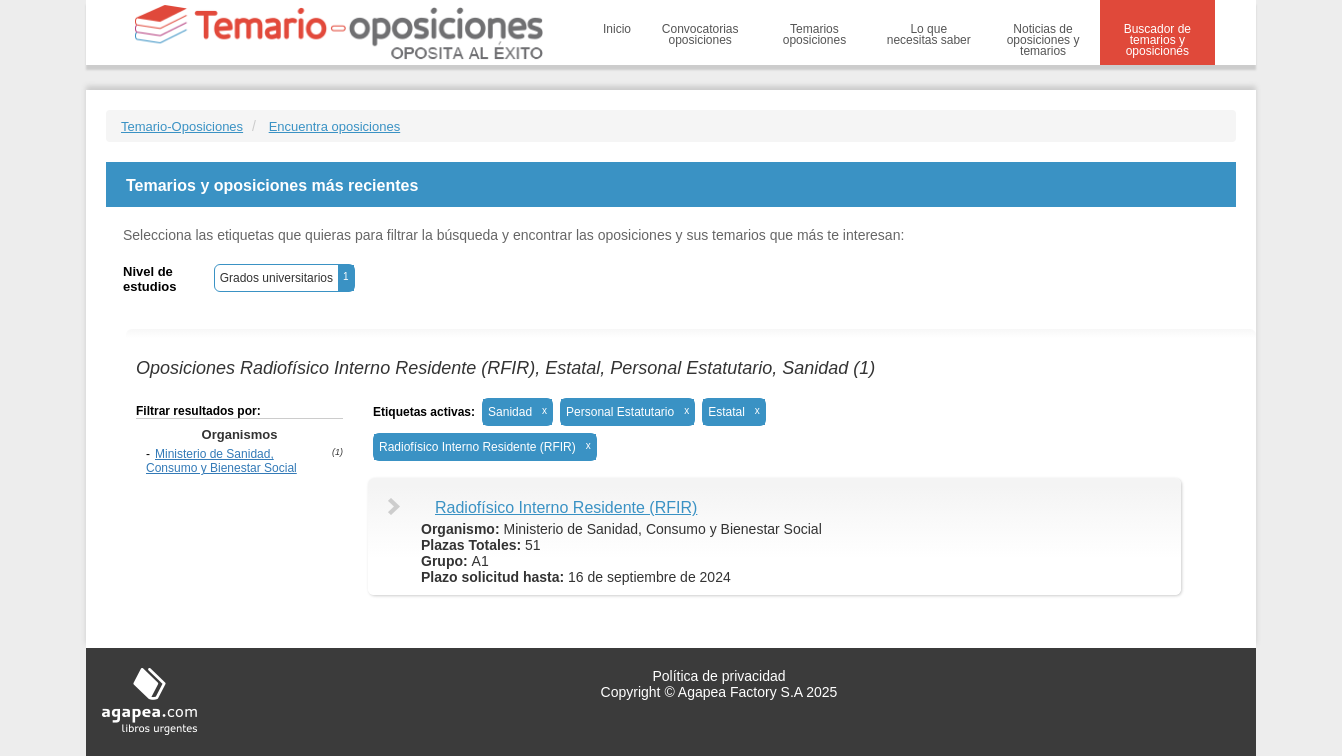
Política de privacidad (718, 676)
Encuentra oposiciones (335, 126)
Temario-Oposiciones (182, 126)
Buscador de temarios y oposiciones (1157, 40)
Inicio (617, 29)
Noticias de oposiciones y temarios (1043, 40)
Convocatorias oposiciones (700, 34)
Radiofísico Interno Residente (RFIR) (566, 507)
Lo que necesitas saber (929, 34)
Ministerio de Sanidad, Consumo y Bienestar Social (221, 461)
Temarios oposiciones (814, 34)
